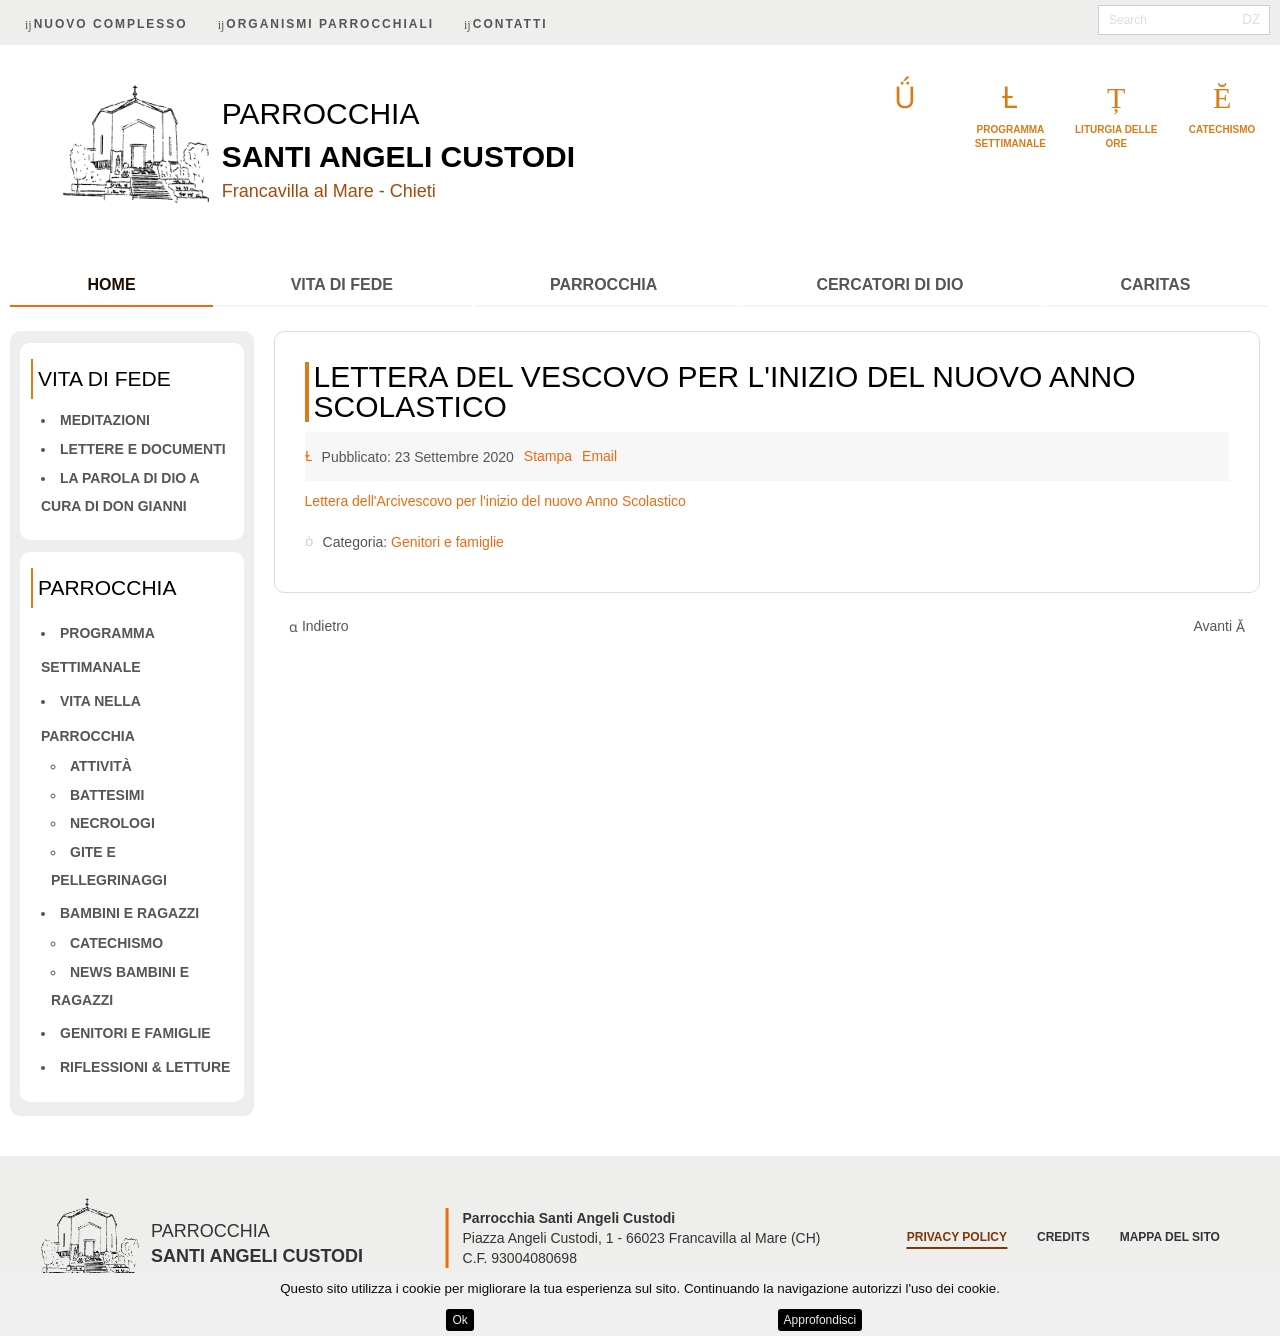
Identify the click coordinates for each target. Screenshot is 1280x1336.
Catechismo (116, 943)
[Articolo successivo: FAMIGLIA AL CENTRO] (1219, 626)
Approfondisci (820, 1320)
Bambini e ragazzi (129, 913)
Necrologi (112, 823)
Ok (459, 1320)
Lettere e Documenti (143, 449)
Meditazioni (105, 420)
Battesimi (107, 795)
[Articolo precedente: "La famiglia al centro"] (319, 626)
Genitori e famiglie (135, 1033)
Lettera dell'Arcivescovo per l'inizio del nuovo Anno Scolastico (495, 501)
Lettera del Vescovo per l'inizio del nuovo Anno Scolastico (725, 391)
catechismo (1222, 129)
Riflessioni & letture (145, 1067)
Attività (101, 766)
